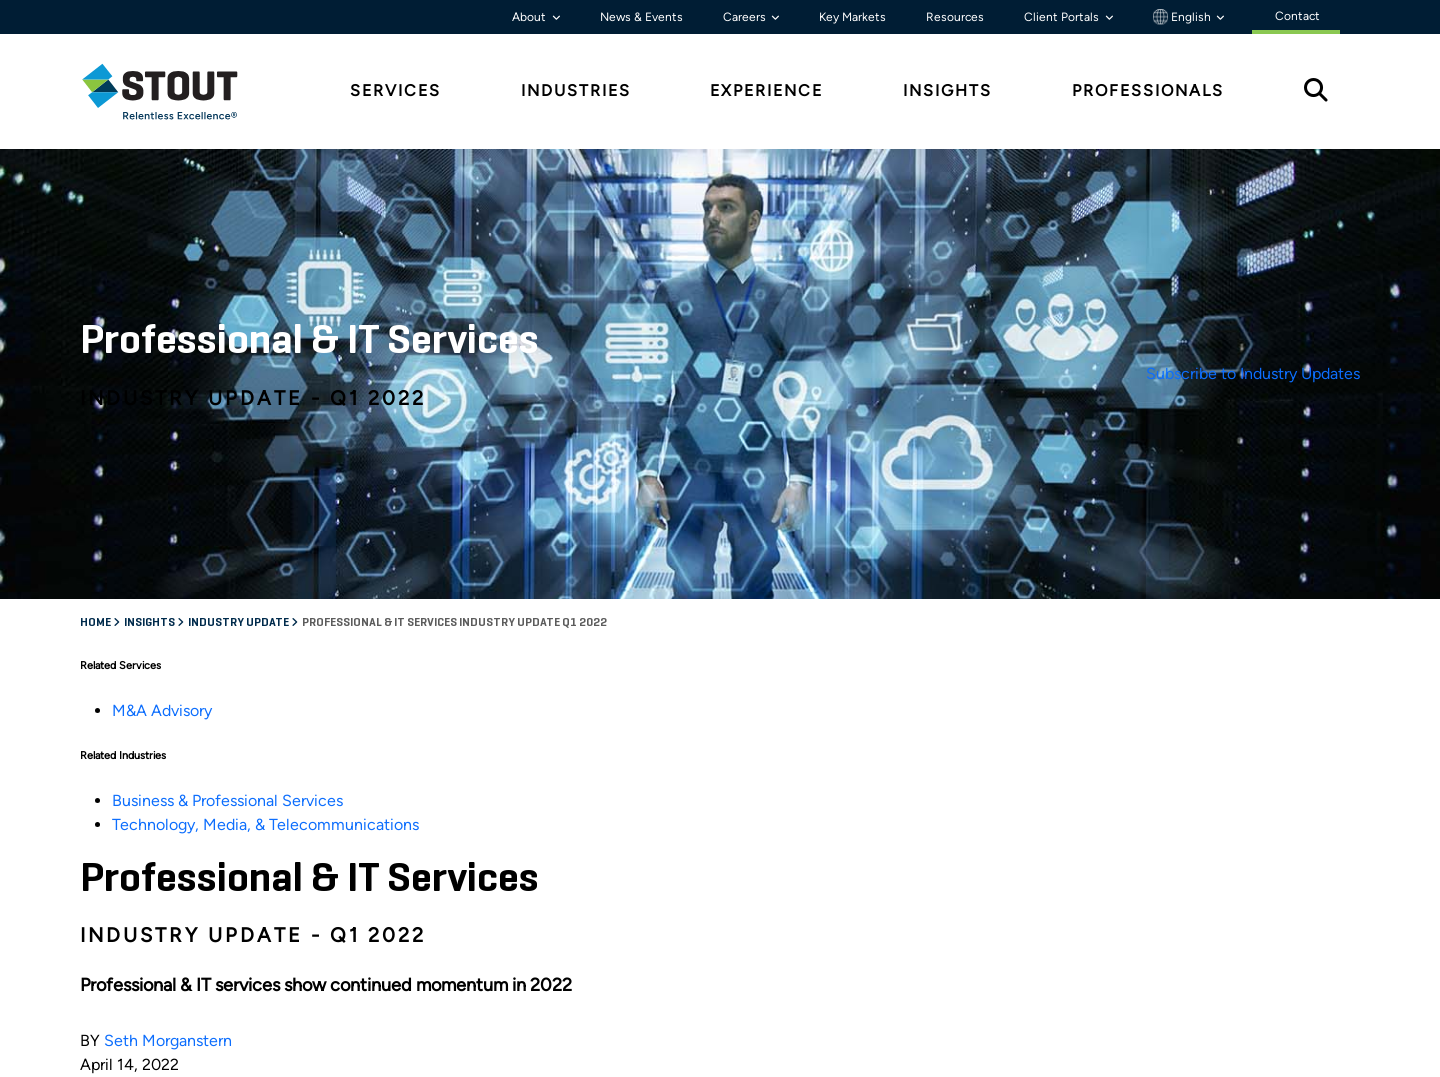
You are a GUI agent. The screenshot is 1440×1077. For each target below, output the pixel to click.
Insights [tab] (947, 90)
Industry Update (239, 623)
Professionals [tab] (1148, 90)
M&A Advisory (162, 710)
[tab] (175, 91)
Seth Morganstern (168, 1040)
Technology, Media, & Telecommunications (265, 824)
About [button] (530, 17)
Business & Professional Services (227, 800)
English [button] (1183, 17)
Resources (955, 17)
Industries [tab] (576, 90)
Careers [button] (746, 17)
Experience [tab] (766, 90)
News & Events (641, 17)
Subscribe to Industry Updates (1253, 373)
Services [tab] (395, 90)
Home (96, 623)
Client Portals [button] (1063, 17)
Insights (150, 623)
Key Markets (852, 17)
